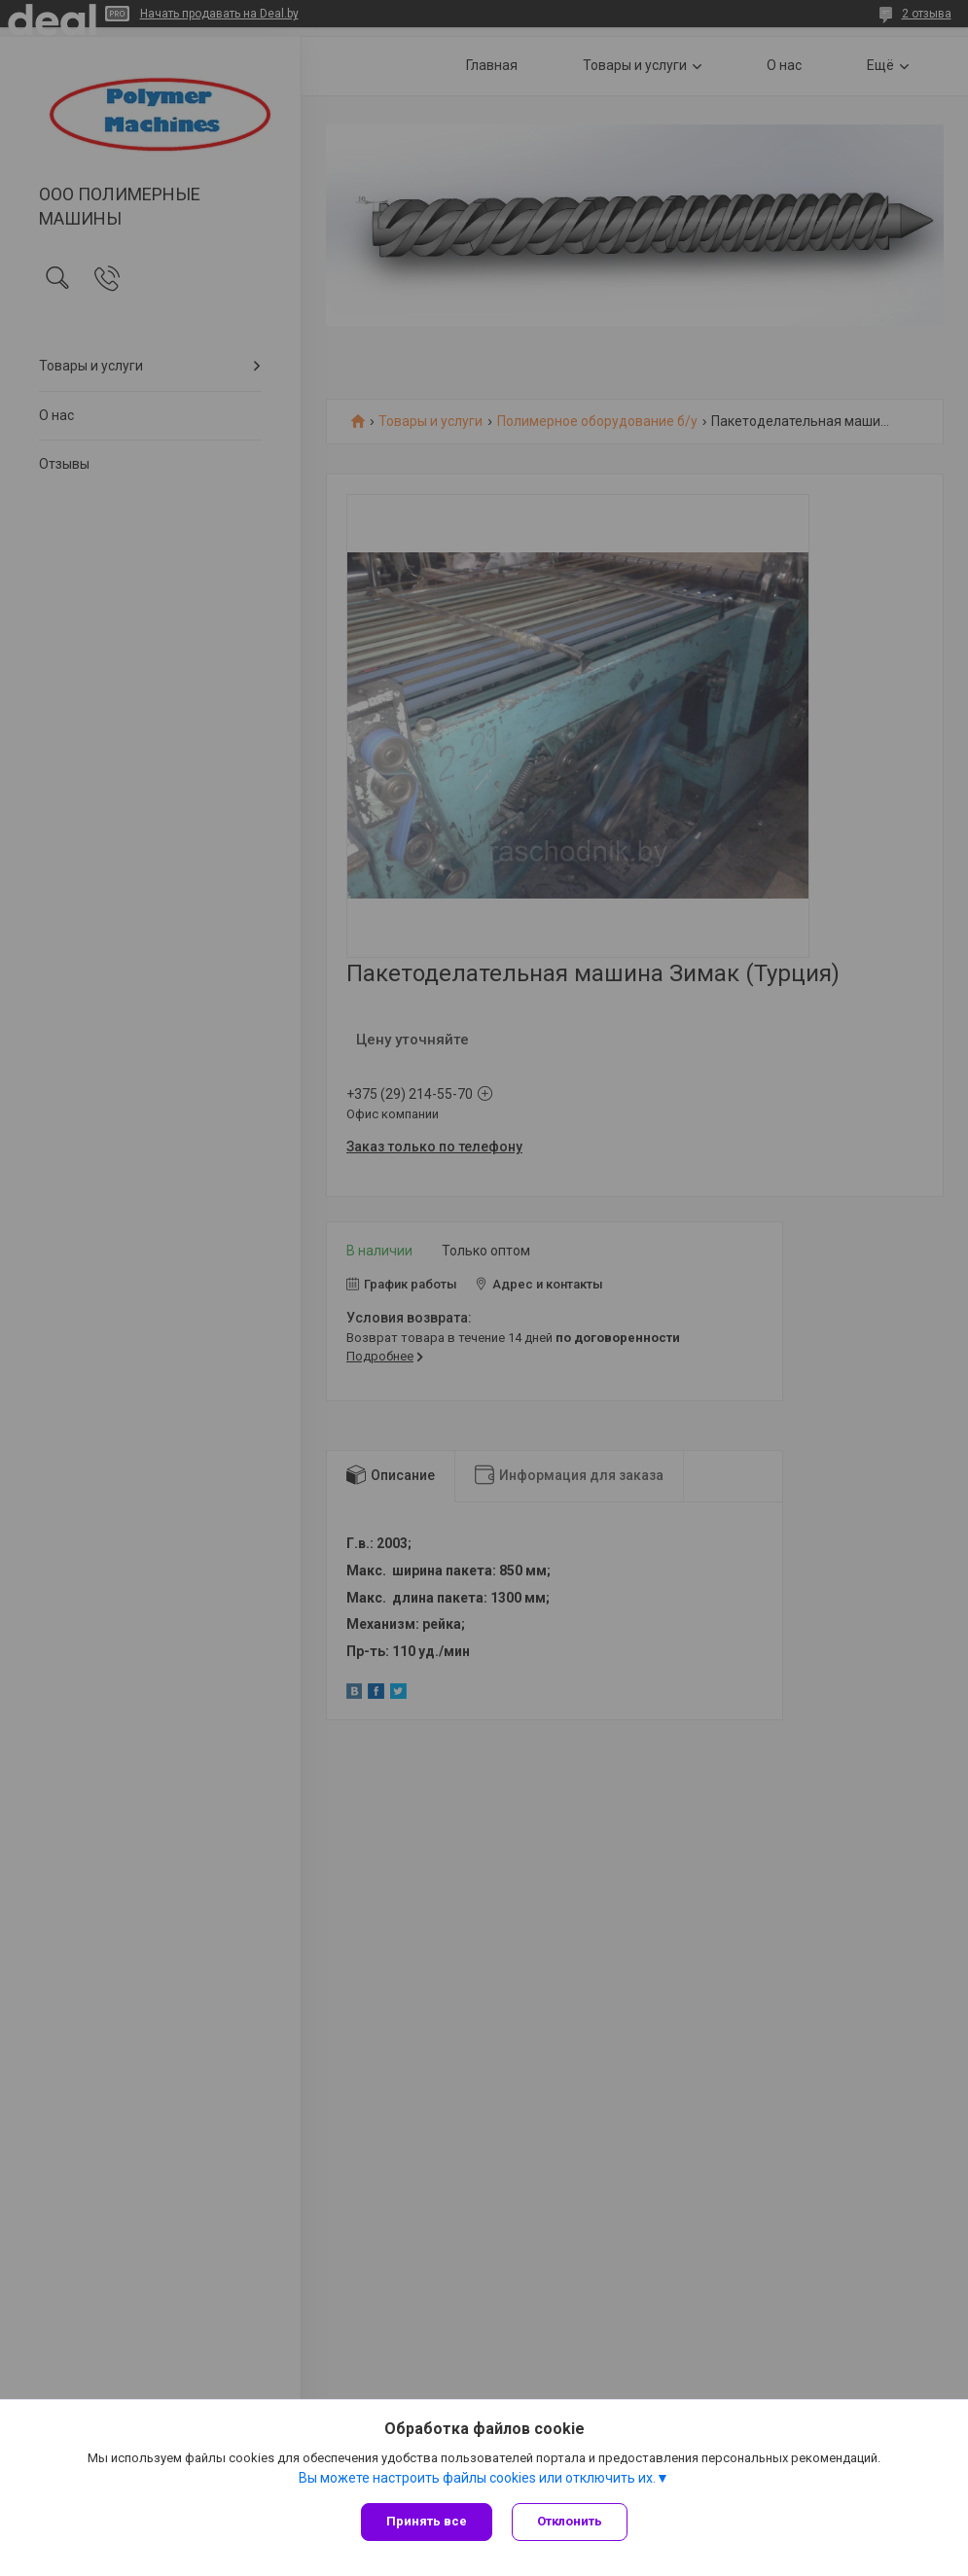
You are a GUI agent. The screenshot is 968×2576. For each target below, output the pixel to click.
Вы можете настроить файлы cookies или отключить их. (477, 2478)
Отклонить (569, 2521)
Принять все (426, 2521)
